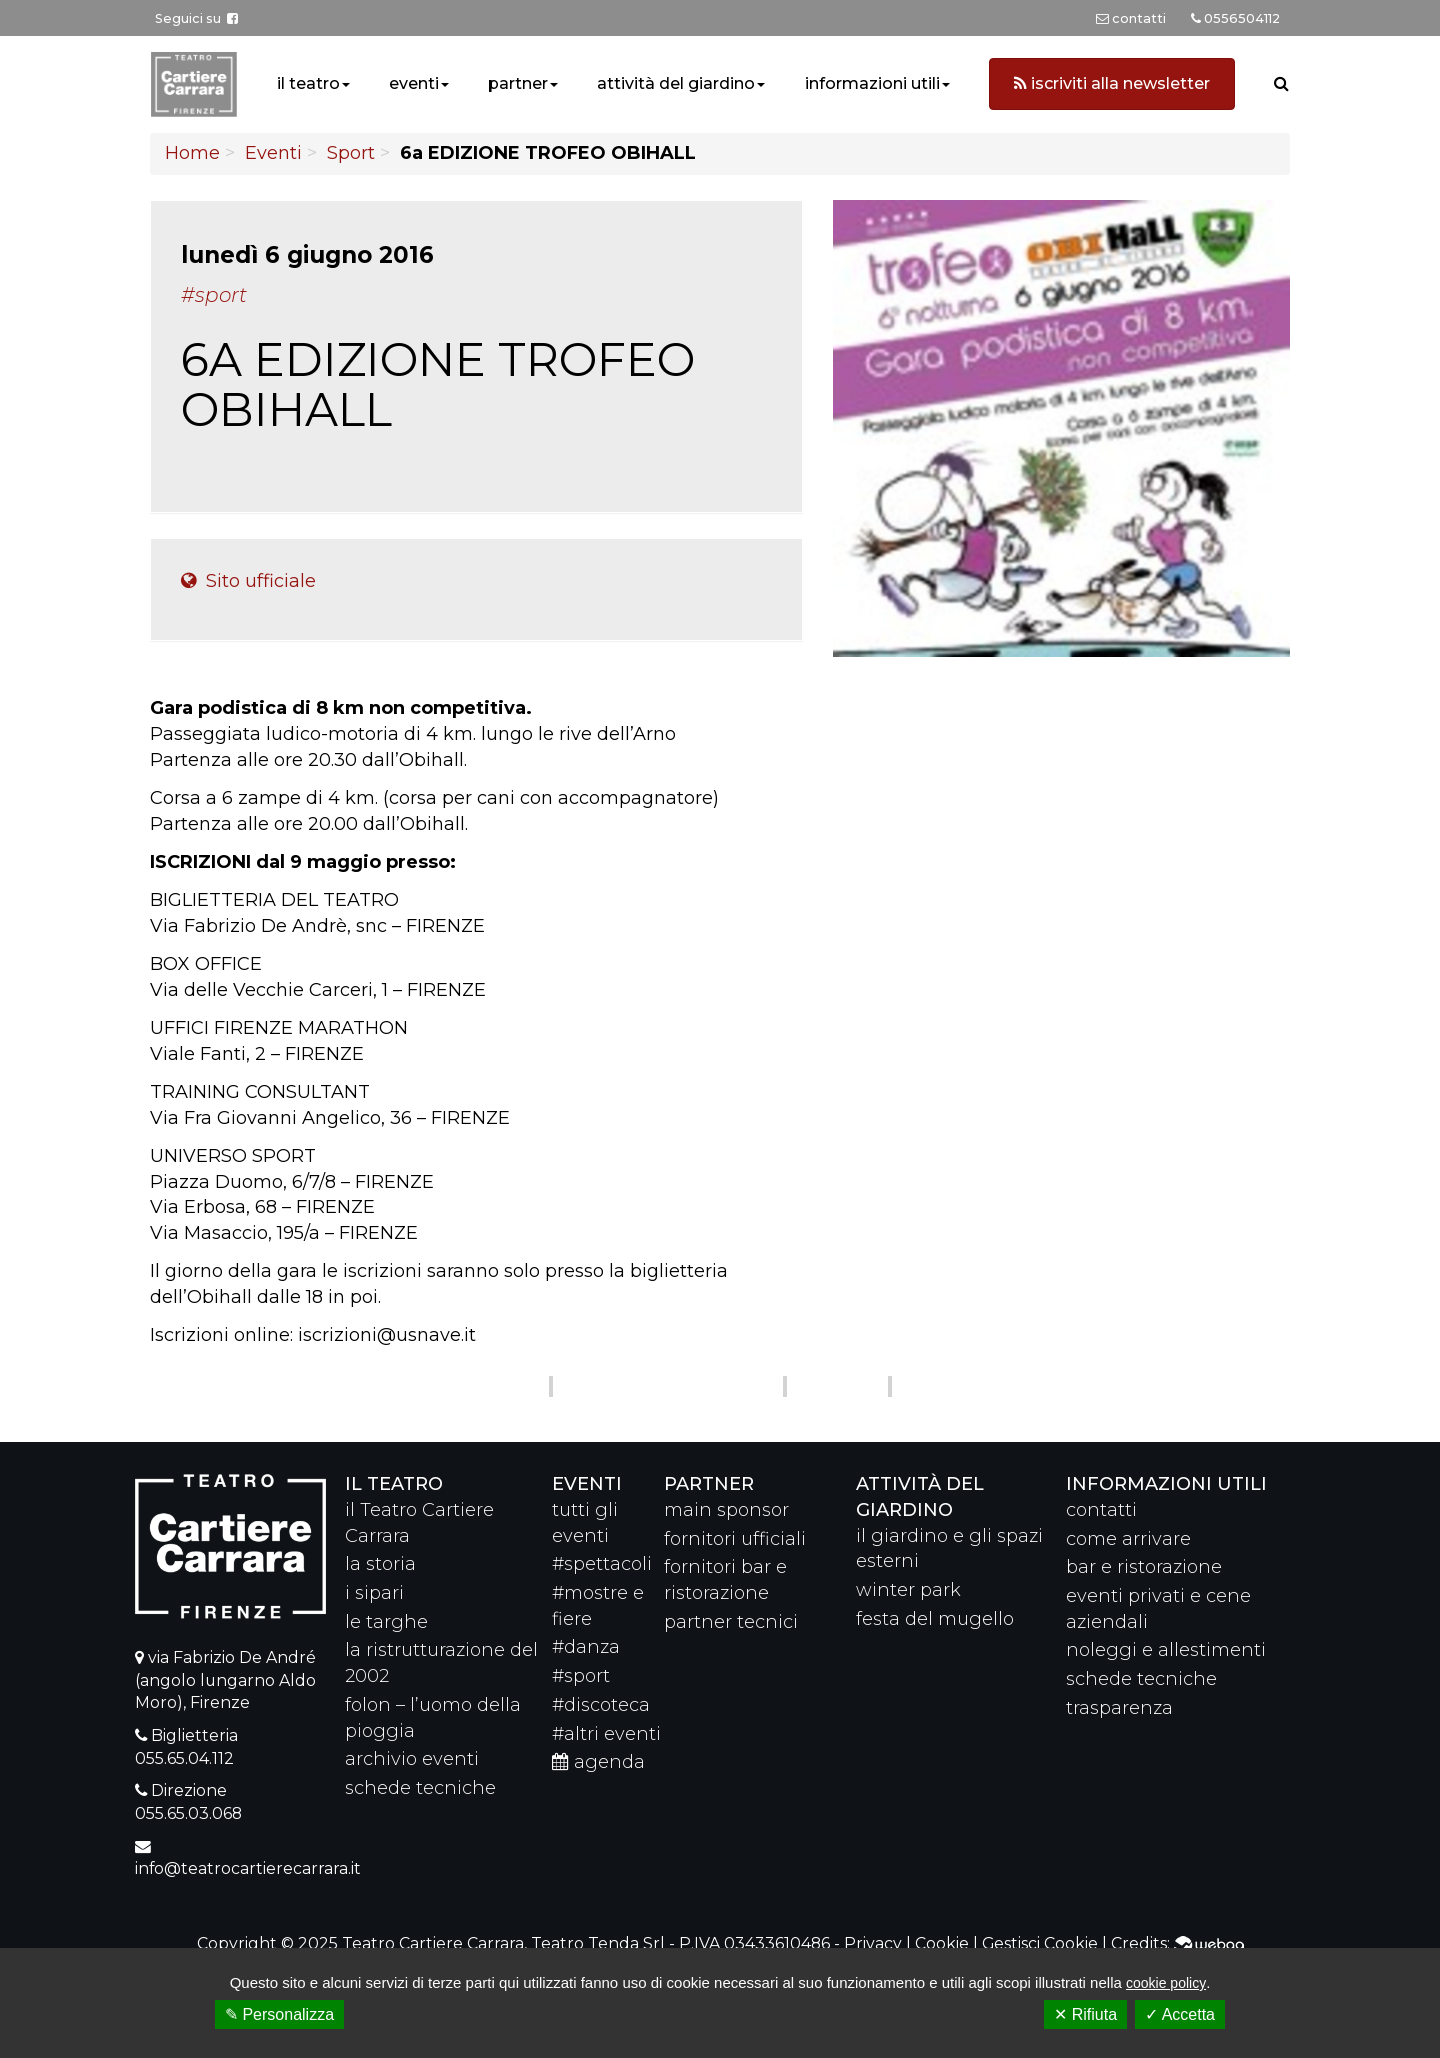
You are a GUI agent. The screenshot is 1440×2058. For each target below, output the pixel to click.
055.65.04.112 (184, 1758)
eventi (414, 83)
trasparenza (1119, 1708)
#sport (581, 1676)
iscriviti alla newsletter (1112, 83)
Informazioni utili (1166, 1484)
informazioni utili (872, 83)
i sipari (374, 1593)
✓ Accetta (1180, 2014)
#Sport (214, 295)
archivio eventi (412, 1759)
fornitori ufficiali (735, 1539)
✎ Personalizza (279, 2014)
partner (518, 83)
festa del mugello (935, 1619)
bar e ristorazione (1144, 1567)
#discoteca (601, 1705)
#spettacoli (602, 1564)
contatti (1101, 1510)
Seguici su (196, 18)
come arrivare (1128, 1539)
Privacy (873, 1943)
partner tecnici (731, 1622)
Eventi (273, 153)
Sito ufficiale (248, 581)
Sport (351, 153)
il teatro (308, 83)
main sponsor (726, 1510)
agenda (598, 1762)
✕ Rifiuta (1085, 2014)
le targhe (386, 1622)
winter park (908, 1590)
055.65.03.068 (188, 1813)
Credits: (1177, 1943)
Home (192, 153)
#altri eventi (606, 1734)
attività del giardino (676, 83)
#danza (586, 1647)
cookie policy (1166, 1983)
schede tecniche (420, 1788)
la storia (380, 1564)
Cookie (942, 1943)
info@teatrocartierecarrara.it (248, 1868)
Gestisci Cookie (1040, 1943)
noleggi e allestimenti (1166, 1650)
